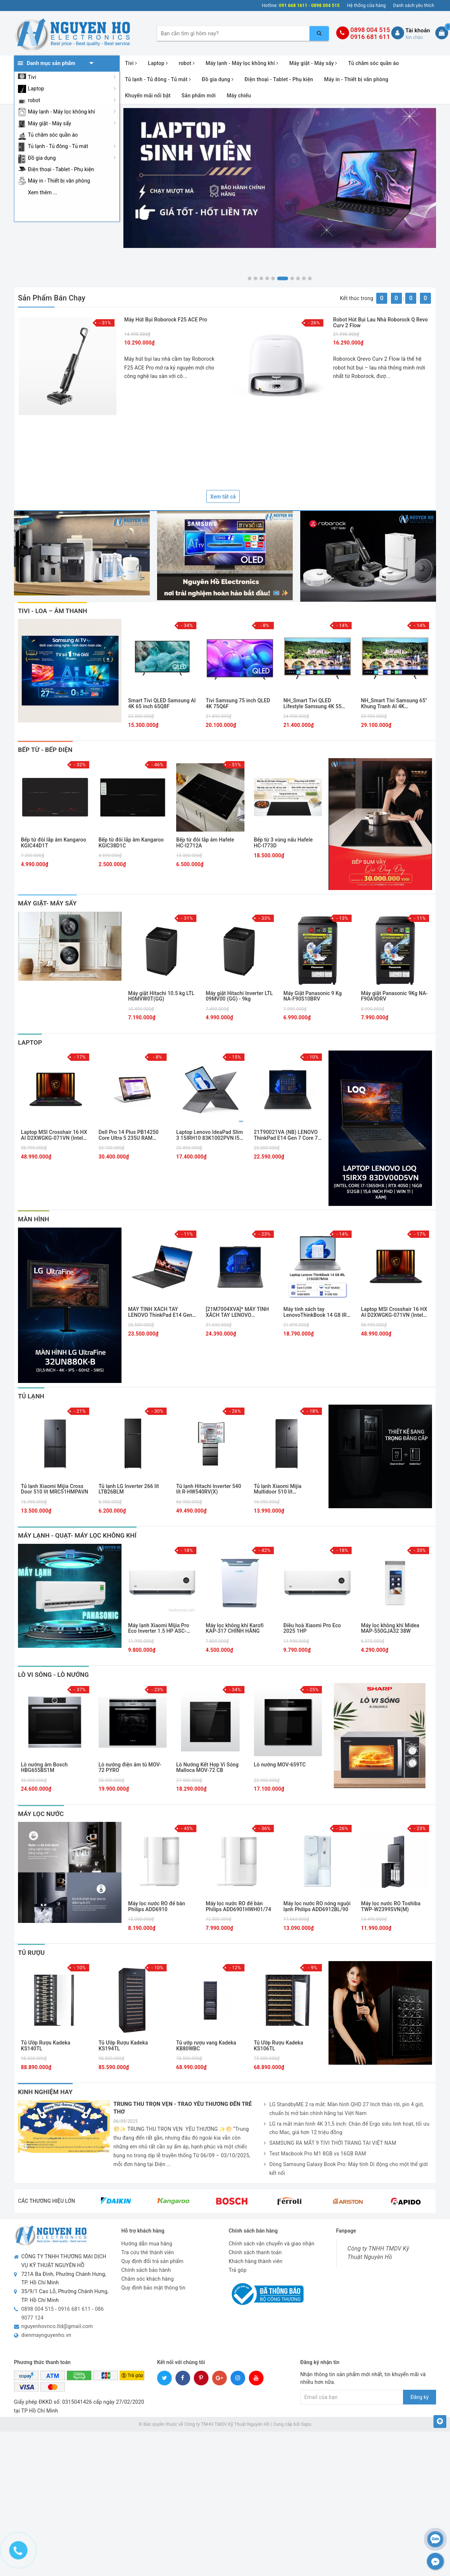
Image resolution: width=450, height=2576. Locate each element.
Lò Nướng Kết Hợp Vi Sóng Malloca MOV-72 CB (207, 1767)
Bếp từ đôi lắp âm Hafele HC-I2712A (205, 842)
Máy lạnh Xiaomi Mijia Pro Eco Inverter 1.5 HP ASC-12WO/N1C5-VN (158, 1628)
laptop (30, 1042)
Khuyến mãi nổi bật (148, 95)
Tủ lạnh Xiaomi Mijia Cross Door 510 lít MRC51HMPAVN (54, 1489)
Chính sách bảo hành (146, 2270)
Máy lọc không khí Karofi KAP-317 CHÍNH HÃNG (235, 1628)
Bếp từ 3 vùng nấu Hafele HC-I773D (283, 842)
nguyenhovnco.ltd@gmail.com (57, 2326)
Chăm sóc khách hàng (147, 2279)
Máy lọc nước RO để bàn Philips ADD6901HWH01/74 (238, 1906)
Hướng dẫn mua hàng (147, 2244)
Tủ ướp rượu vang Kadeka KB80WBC (206, 2045)
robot (34, 100)
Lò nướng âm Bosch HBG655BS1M (44, 1767)
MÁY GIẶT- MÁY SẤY (47, 903)
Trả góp (238, 2270)
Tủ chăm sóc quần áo (53, 135)
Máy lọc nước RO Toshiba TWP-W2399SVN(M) (391, 1906)
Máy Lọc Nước (41, 1813)
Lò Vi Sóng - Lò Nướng (53, 1674)
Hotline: (270, 5)
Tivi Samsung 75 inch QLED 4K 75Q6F (238, 703)
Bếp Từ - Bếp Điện (45, 749)
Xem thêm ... (42, 192)
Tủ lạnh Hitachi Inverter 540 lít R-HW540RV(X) (208, 1489)
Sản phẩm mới (199, 95)
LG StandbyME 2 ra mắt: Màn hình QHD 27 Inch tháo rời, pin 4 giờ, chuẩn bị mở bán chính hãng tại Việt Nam (344, 2109)
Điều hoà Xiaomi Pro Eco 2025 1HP (312, 1628)
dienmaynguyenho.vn (46, 2335)
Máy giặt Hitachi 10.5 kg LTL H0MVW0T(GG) (161, 996)
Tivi (32, 77)
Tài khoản (418, 30)
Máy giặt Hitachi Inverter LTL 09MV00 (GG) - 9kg (239, 996)
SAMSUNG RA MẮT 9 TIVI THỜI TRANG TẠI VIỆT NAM (330, 2143)
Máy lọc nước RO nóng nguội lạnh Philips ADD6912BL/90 (317, 1906)
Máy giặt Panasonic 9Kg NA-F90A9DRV (394, 996)
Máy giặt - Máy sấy (49, 123)
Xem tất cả (223, 497)
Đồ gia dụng (42, 158)
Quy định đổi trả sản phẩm (152, 2261)
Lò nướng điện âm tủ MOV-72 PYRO (130, 1767)
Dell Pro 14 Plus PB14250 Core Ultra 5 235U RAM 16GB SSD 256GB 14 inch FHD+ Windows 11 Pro (129, 1135)
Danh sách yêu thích (413, 5)
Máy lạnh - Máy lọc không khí (61, 112)
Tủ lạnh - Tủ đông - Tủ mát (58, 146)
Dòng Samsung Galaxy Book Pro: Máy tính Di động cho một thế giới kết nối (346, 2169)
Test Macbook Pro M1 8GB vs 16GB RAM (315, 2154)
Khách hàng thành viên (255, 2261)
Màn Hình (33, 1219)
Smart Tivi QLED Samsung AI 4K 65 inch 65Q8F (162, 703)
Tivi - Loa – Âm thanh (52, 611)
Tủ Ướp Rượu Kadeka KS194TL (123, 2045)
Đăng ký (419, 2397)
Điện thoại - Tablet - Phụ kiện (61, 169)
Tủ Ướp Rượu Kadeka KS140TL (45, 2045)
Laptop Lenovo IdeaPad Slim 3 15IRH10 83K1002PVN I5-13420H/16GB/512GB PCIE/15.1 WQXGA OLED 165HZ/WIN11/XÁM (209, 1135)
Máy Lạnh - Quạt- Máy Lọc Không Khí (77, 1535)
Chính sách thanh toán (255, 2252)
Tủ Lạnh (31, 1396)
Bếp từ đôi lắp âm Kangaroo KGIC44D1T (53, 842)
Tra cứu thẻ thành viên (147, 2252)
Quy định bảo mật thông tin (153, 2288)
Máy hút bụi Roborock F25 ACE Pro (165, 320)
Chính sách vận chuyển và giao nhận (271, 2244)
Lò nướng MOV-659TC (280, 1765)
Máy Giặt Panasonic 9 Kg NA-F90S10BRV (312, 996)
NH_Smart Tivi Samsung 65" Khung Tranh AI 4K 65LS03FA (394, 703)
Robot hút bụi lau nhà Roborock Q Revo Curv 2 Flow (380, 322)
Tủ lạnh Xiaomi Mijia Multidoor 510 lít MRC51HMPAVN (278, 1489)
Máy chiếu (239, 95)
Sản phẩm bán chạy (52, 297)
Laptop (36, 88)
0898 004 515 (370, 29)
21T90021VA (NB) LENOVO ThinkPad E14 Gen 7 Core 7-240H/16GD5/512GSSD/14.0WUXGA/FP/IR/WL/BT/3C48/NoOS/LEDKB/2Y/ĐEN (288, 1135)
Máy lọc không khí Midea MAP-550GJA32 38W (390, 1628)
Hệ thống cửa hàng (366, 5)
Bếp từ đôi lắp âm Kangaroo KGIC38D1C (131, 842)
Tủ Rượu (31, 1952)
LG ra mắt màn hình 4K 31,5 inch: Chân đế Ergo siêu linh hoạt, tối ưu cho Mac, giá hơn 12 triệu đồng (346, 2128)
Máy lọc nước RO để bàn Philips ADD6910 (156, 1906)
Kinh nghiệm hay (45, 2092)
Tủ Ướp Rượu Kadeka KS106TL (278, 2045)
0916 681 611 (370, 36)
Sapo (306, 2424)
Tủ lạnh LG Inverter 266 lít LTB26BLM (129, 1489)
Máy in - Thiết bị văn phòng (59, 181)
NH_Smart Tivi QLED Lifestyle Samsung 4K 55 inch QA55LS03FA (312, 703)
